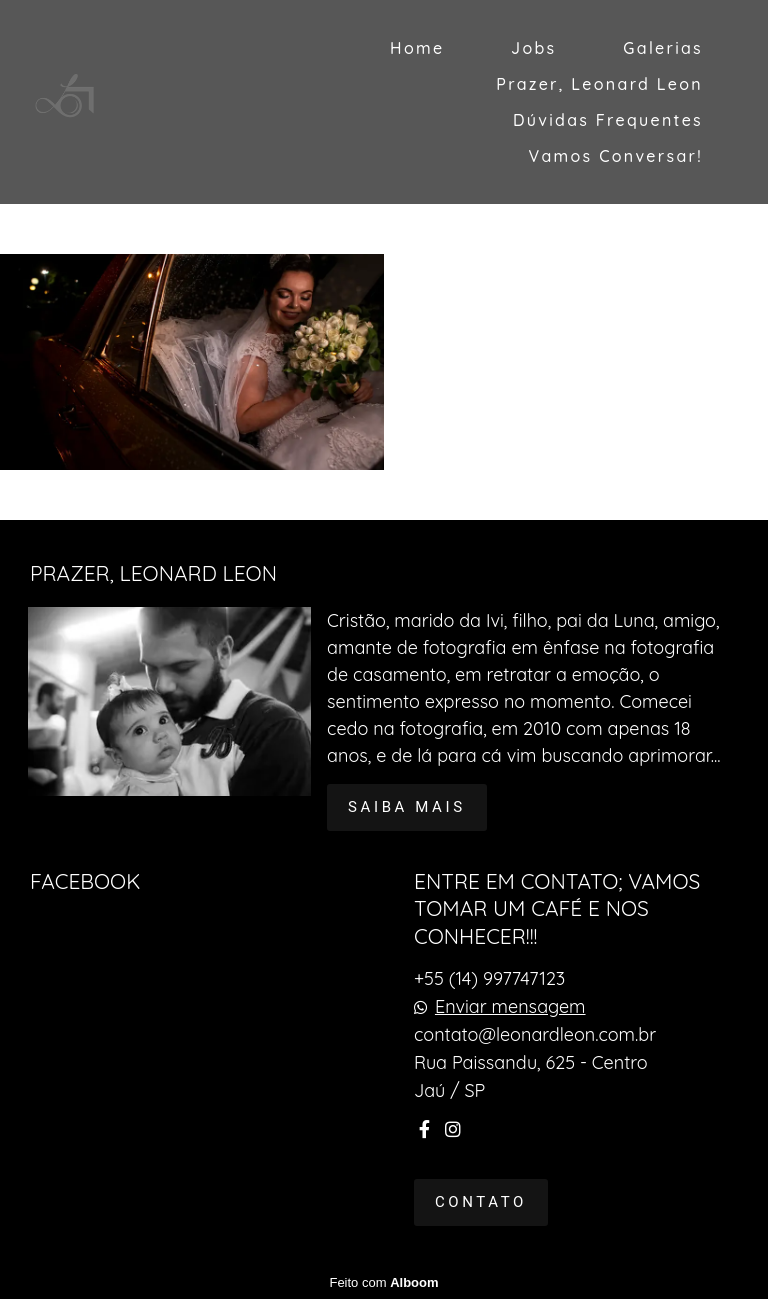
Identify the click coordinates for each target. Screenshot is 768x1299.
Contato (481, 1202)
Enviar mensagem (510, 1007)
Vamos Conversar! (616, 156)
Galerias (663, 48)
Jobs (533, 48)
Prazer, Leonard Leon (599, 84)
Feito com (383, 1282)
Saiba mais (407, 807)
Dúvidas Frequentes (608, 120)
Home (417, 48)
